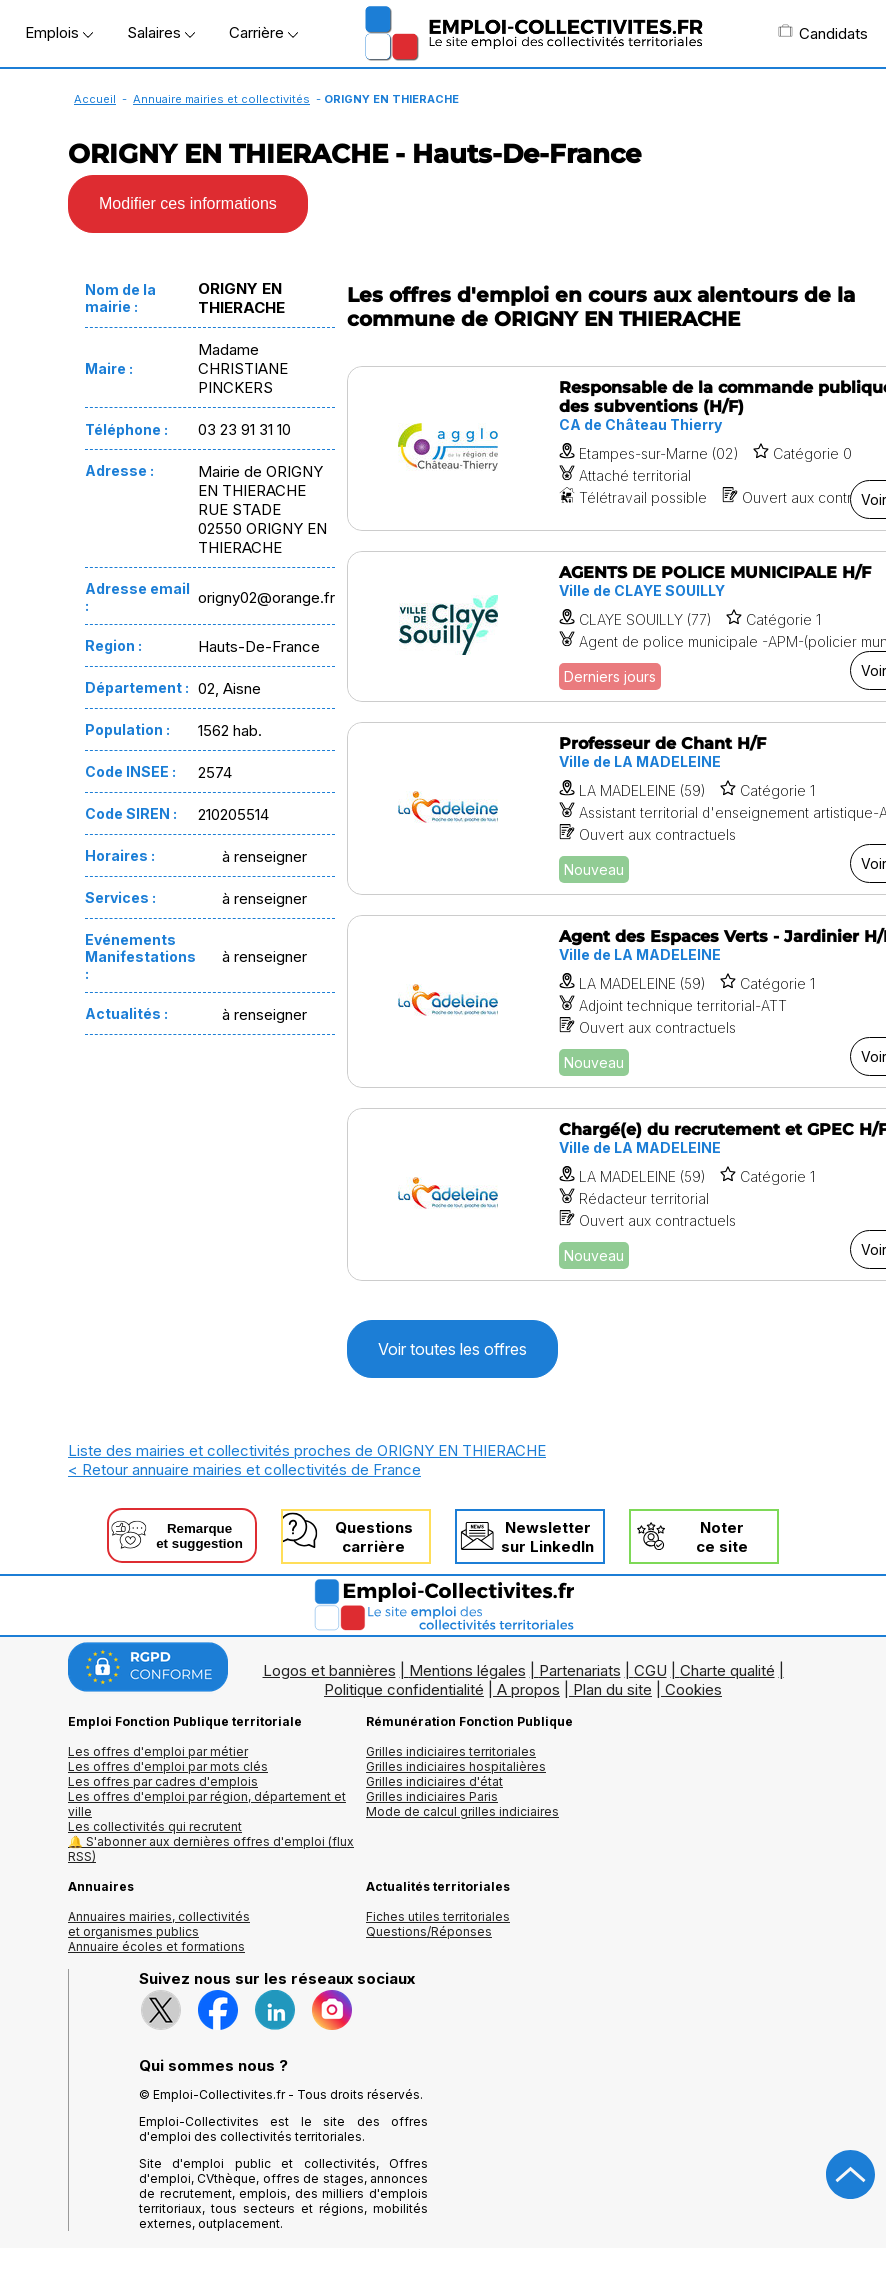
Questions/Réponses (429, 1931)
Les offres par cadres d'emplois (163, 1781)
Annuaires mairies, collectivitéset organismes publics (159, 1924)
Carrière (263, 32)
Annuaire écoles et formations (156, 1946)
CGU (650, 1670)
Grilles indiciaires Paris (432, 1796)
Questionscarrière (374, 1537)
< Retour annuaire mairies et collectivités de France (244, 1469)
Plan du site (612, 1689)
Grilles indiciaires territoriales (451, 1751)
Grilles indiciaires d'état (434, 1781)
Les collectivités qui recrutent (155, 1826)
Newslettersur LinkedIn (547, 1537)
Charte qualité (727, 1670)
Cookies (693, 1689)
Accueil (95, 99)
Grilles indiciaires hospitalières (456, 1766)
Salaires (161, 32)
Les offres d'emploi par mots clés (168, 1766)
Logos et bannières (329, 1670)
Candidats (823, 33)
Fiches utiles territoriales (438, 1916)
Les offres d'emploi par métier (158, 1751)
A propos (528, 1689)
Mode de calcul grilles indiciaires (462, 1811)
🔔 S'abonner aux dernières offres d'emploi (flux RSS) (211, 1849)
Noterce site (722, 1537)
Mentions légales (467, 1670)
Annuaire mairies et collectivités (221, 99)
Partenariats (580, 1670)
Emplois (59, 32)
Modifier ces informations (188, 203)
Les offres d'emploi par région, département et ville (207, 1804)
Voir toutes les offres (452, 1349)
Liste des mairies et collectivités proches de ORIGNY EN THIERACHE (307, 1450)
